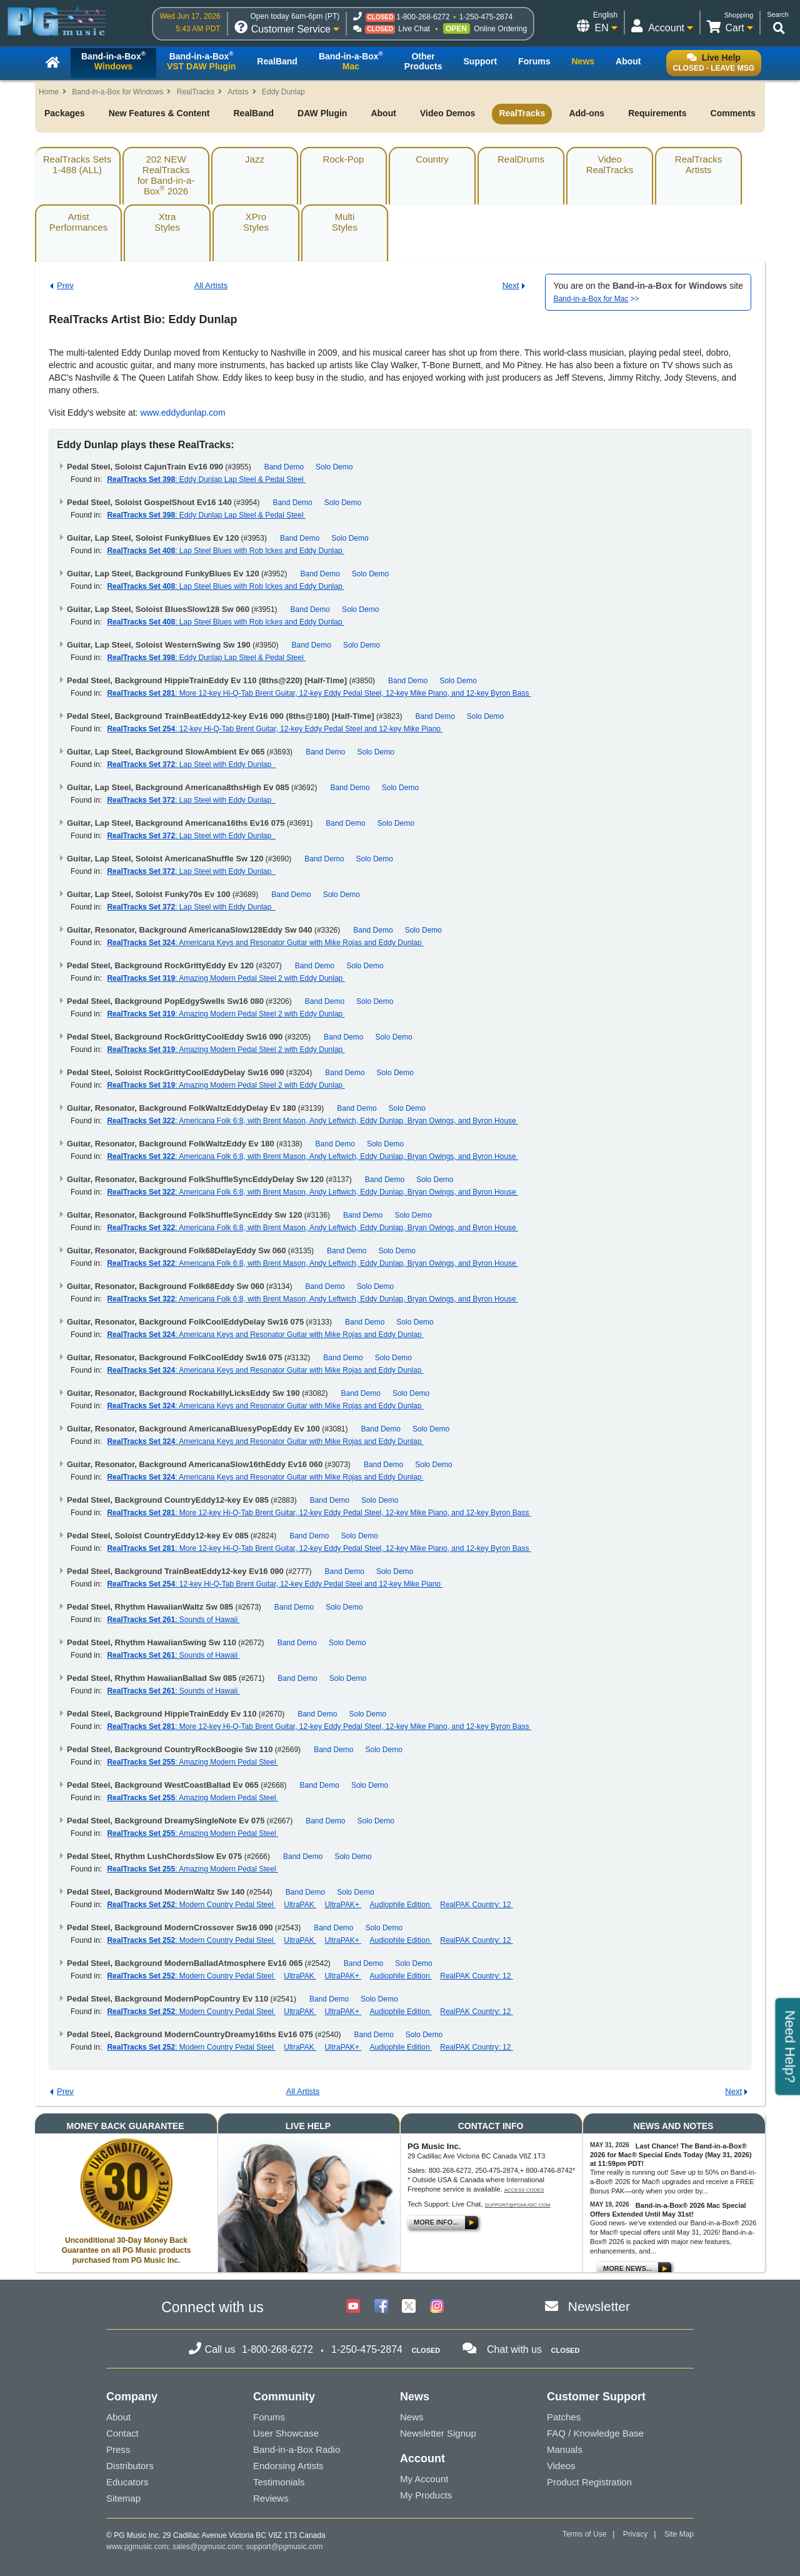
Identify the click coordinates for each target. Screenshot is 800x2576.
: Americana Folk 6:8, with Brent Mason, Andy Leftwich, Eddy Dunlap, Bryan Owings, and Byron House (312, 1120)
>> (596, 298)
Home (49, 92)
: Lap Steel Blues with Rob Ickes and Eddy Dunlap (225, 550)
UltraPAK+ (342, 1904)
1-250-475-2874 (485, 17)
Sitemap (123, 2498)
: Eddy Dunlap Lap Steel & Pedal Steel (206, 479)
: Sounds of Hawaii (173, 1619)
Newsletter (599, 2306)
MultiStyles (345, 222)
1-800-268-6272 (422, 17)
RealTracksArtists (698, 164)
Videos (561, 2465)
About (383, 113)
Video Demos (447, 113)
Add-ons (586, 113)
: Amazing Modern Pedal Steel (192, 1762)
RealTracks (195, 92)
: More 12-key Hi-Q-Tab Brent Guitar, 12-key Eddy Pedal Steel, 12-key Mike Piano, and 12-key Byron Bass (319, 693)
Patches (564, 2417)
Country (432, 159)
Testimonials (279, 2482)
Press (118, 2449)
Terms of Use (584, 2534)
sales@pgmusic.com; (209, 2546)
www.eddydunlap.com (182, 413)
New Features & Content (159, 113)
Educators (127, 2482)
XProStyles (256, 222)
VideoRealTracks (609, 164)
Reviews (271, 2498)
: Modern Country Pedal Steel (191, 1904)
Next (510, 285)
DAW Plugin (322, 113)
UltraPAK (300, 1904)
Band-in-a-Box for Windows (117, 92)
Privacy (635, 2534)
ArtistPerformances (78, 222)
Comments (733, 113)
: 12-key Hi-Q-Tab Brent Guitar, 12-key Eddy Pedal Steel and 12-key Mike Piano (274, 728)
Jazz (254, 159)
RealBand (253, 113)
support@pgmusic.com (518, 2205)
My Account (424, 2478)
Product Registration (589, 2482)
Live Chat (414, 28)
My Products (426, 2495)
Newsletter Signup (438, 2433)
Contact (122, 2433)
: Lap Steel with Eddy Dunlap (191, 764)
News (412, 2417)
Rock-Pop (343, 159)
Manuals (564, 2449)
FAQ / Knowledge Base (595, 2433)
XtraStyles (167, 222)
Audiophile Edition (401, 1904)
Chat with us (514, 2349)
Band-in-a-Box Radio (296, 2449)
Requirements (657, 113)
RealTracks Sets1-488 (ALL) (77, 164)
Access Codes (524, 2190)
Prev (65, 285)
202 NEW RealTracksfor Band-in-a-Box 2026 (166, 175)
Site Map (679, 2534)
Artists (238, 92)
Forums (269, 2417)
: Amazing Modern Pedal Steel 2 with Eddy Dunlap (225, 978)
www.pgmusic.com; (138, 2546)
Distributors (130, 2465)
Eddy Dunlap (283, 92)
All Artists (211, 285)
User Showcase (286, 2433)
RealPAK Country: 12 (476, 1904)
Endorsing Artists (288, 2465)
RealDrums (521, 159)
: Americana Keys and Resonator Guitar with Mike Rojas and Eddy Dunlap (265, 942)
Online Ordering (500, 28)
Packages (64, 113)
